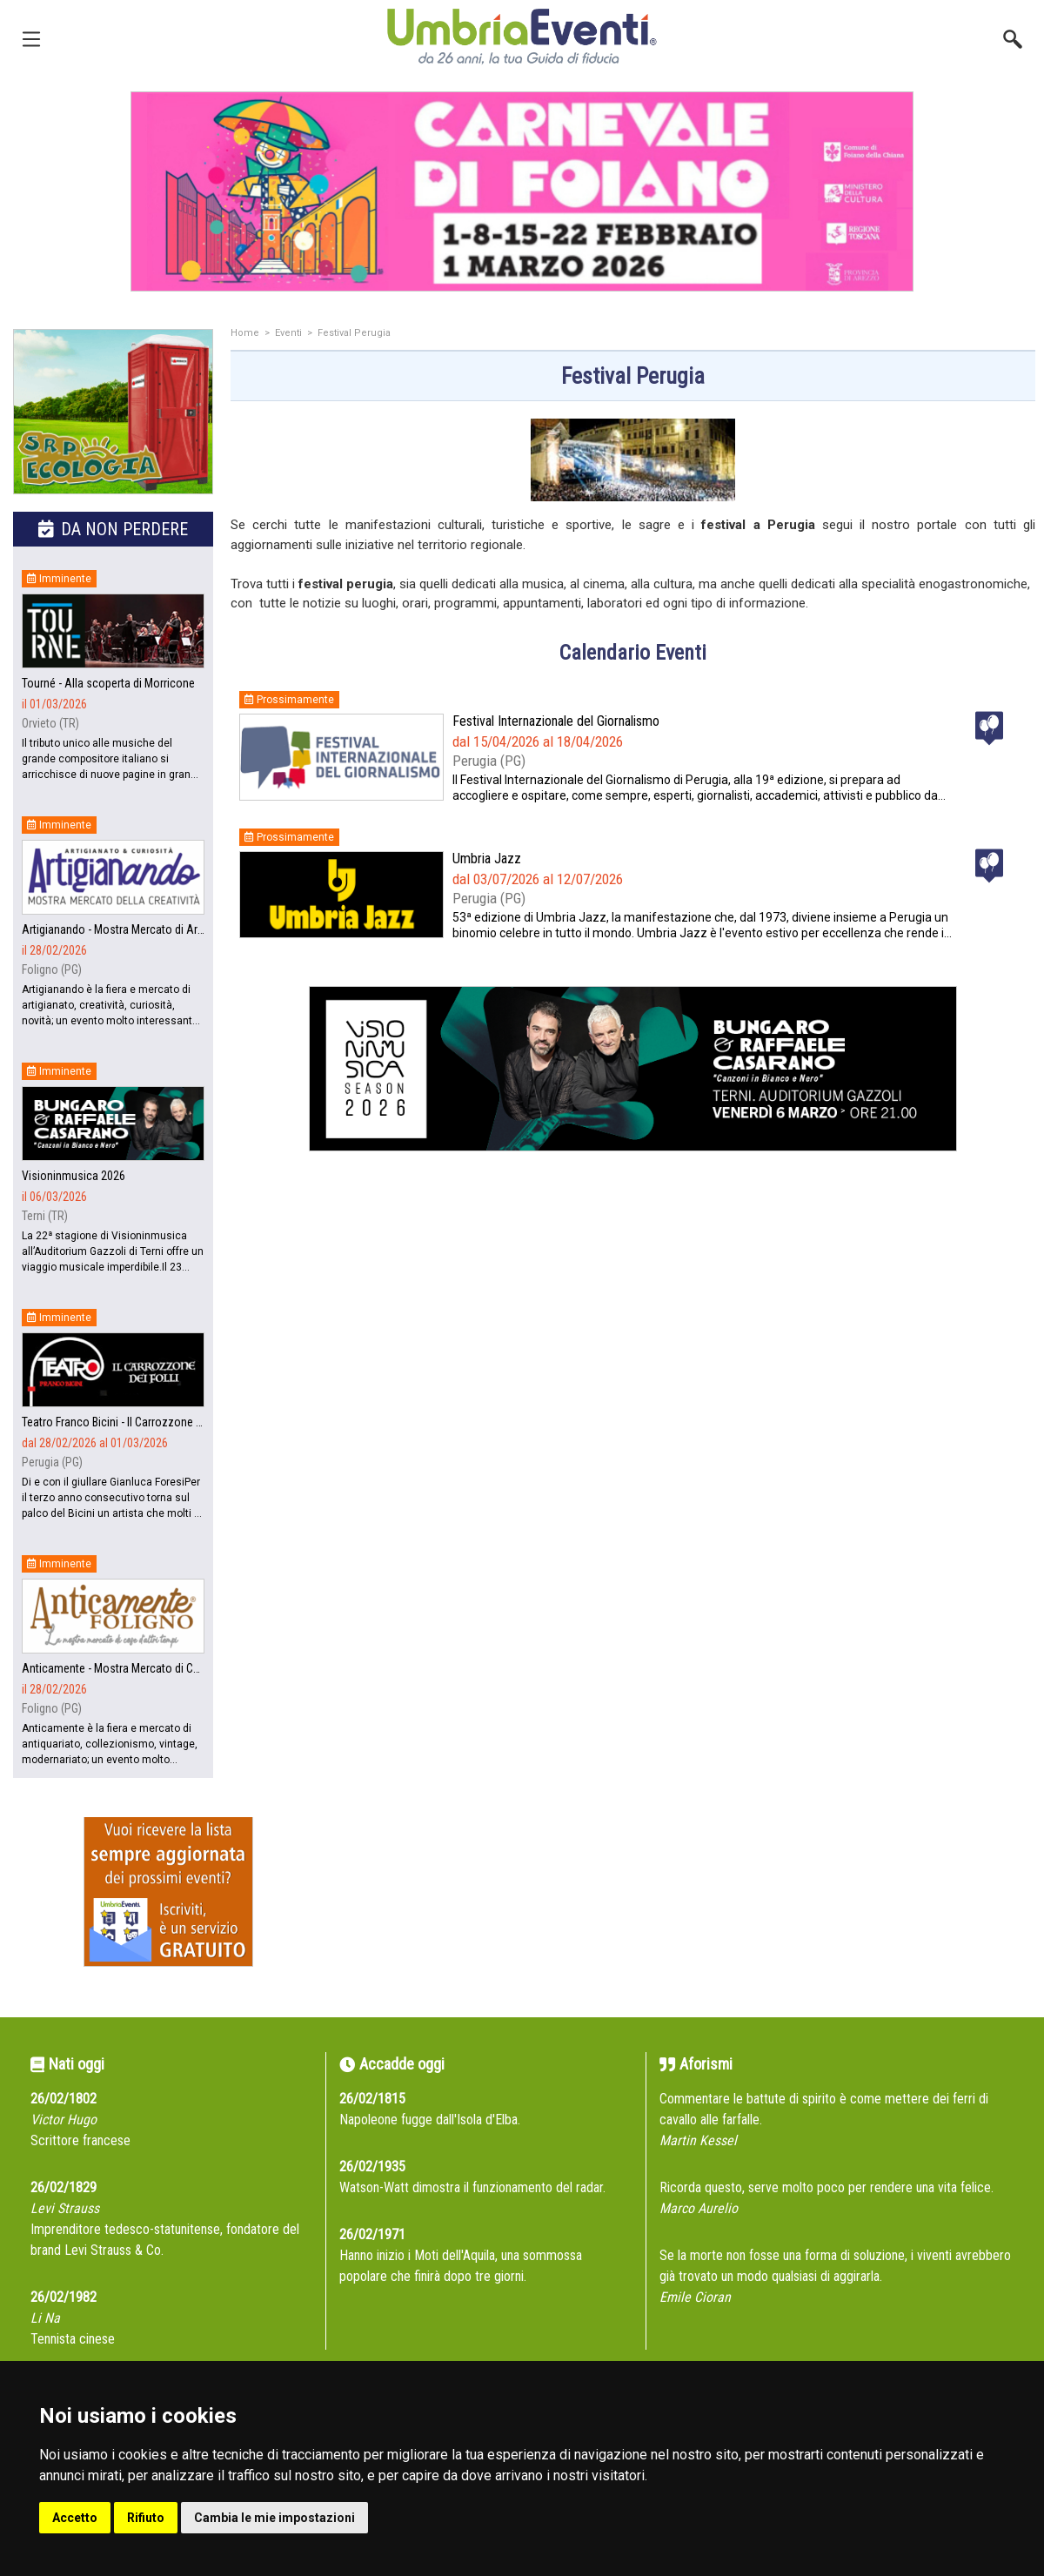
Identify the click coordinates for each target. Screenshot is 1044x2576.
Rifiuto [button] (145, 2518)
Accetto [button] (74, 2518)
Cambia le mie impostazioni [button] (274, 2518)
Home (245, 333)
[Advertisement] (633, 1348)
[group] (522, 191)
